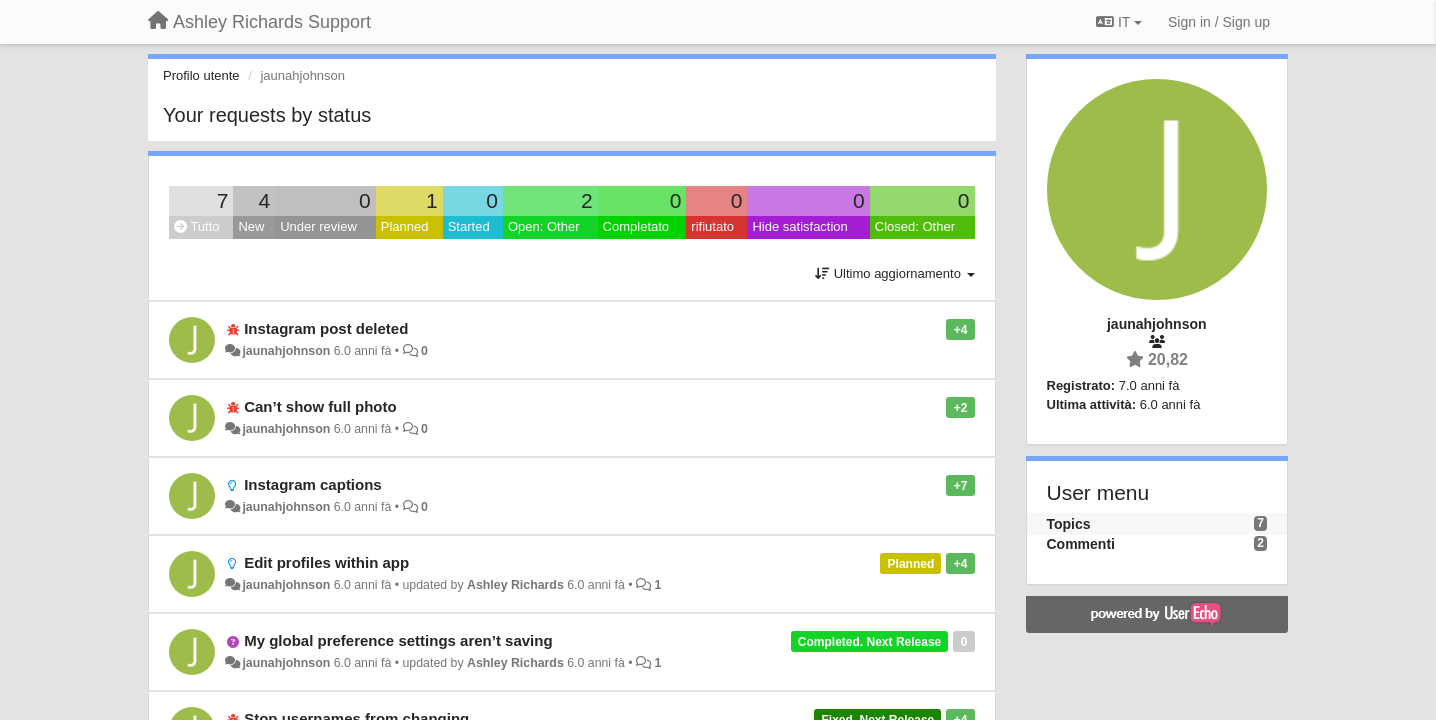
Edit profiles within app (326, 562)
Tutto (197, 226)
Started (469, 226)
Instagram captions (313, 484)
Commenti (1081, 544)
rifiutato (712, 226)
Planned (405, 226)
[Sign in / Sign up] (1219, 22)
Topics (1069, 524)
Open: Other (544, 226)
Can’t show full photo (320, 406)
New (251, 226)
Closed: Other (915, 226)
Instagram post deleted (326, 328)
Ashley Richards (515, 585)
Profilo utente (201, 75)
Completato (636, 226)
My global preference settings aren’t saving (398, 640)
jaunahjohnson (286, 351)
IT (1119, 22)
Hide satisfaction (799, 226)
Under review (318, 226)
